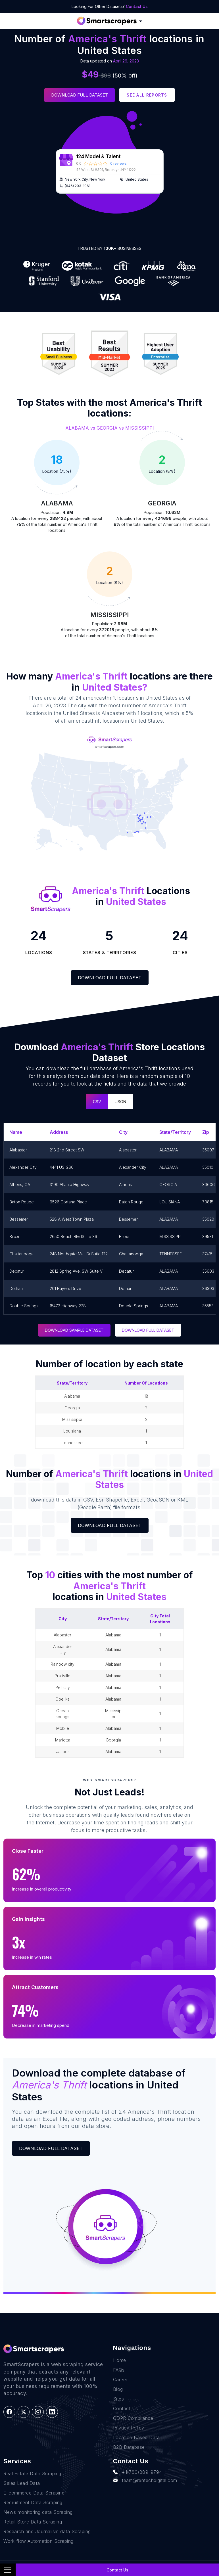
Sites (118, 2399)
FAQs (119, 2370)
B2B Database (129, 2447)
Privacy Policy (128, 2428)
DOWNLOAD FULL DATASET (148, 1330)
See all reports (147, 95)
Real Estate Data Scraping (32, 2473)
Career (120, 2379)
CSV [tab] (97, 1101)
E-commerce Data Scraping (33, 2493)
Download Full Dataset (79, 95)
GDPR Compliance (133, 2418)
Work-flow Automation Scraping (38, 2541)
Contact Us (137, 6)
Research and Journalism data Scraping (47, 2531)
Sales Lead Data (21, 2483)
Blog (118, 2389)
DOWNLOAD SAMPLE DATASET (74, 1330)
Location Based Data (136, 2437)
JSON (120, 1101)
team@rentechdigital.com (145, 2480)
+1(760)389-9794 (137, 2472)
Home (119, 2360)
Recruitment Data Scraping (32, 2502)
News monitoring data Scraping (38, 2512)
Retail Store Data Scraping (32, 2522)
